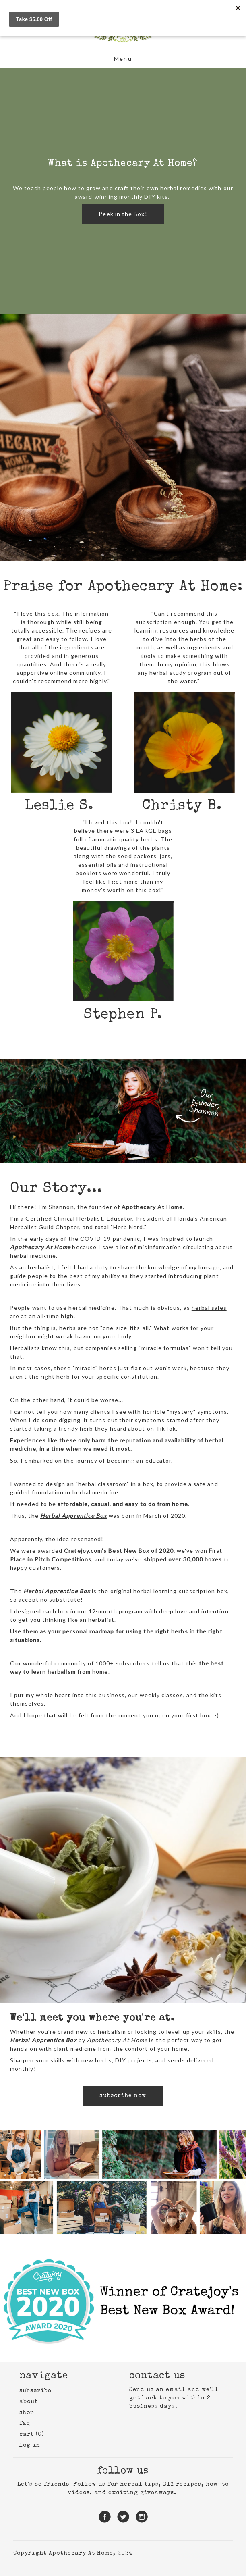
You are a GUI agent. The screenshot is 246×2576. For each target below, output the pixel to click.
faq (24, 2423)
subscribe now (122, 2096)
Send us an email (157, 2390)
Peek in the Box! (123, 213)
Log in (29, 2445)
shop (26, 2413)
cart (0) (31, 2434)
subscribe (35, 2391)
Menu (123, 58)
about (28, 2402)
